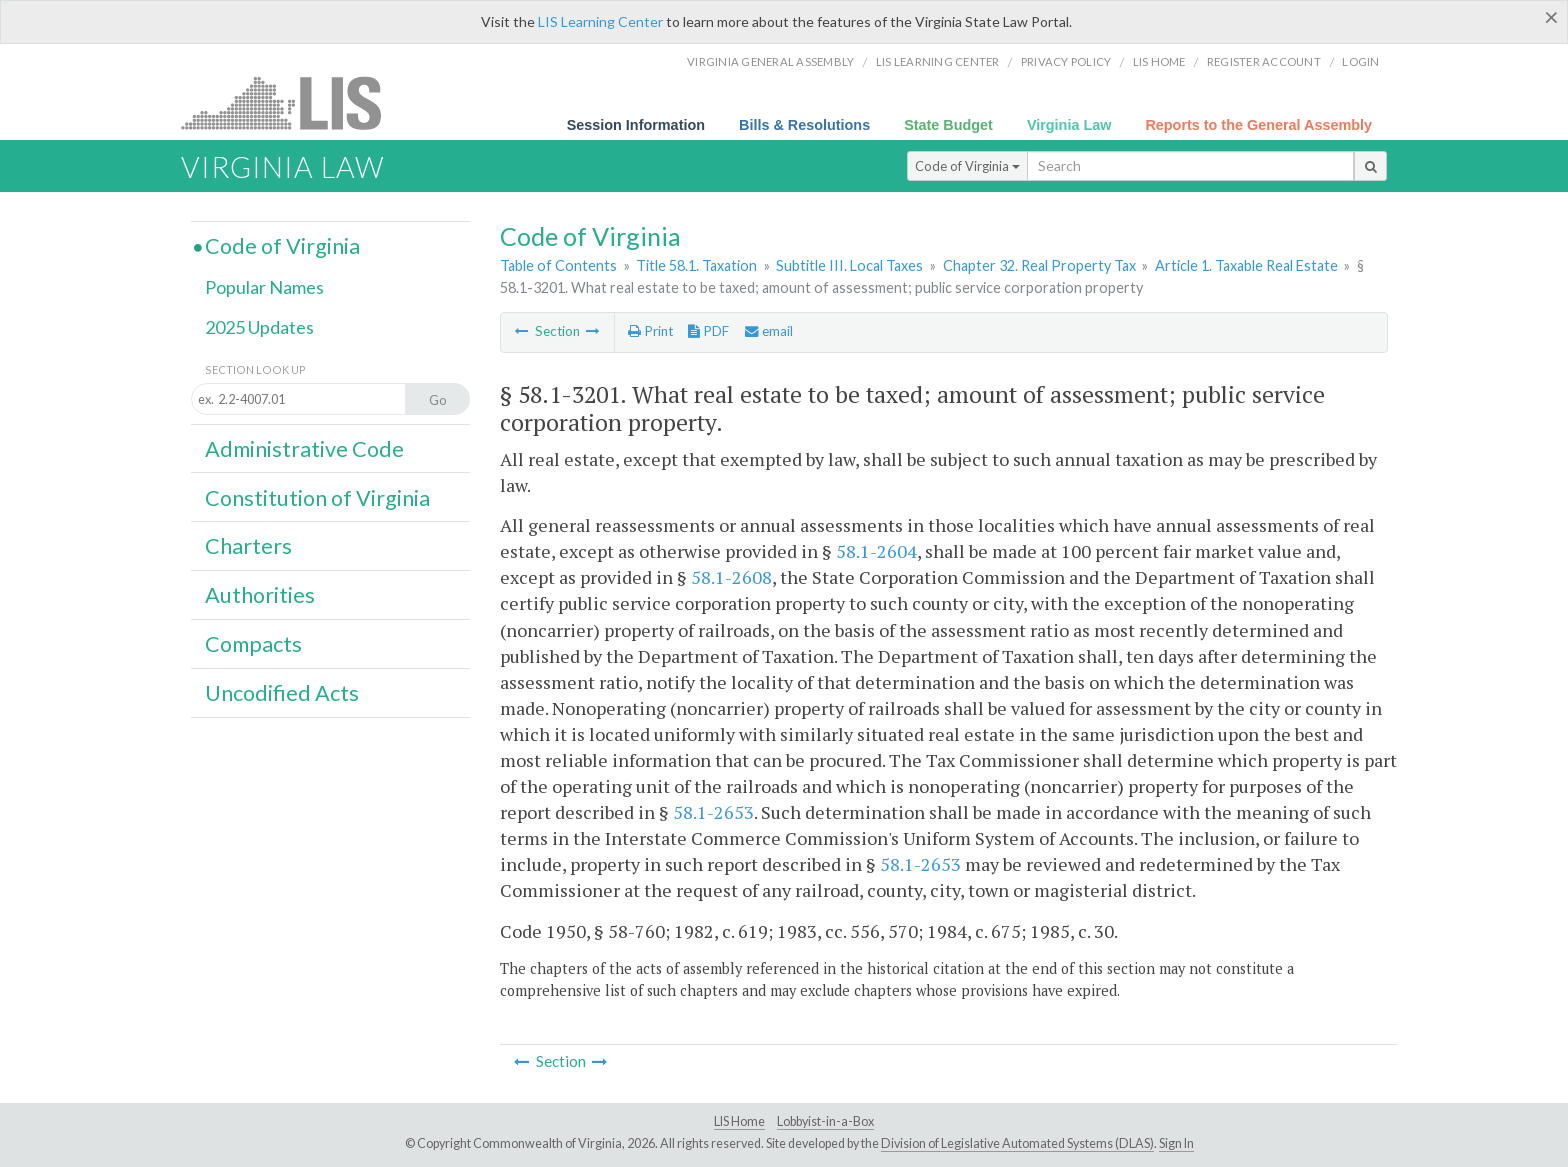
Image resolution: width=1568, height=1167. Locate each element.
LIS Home (739, 1121)
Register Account (1264, 61)
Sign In (1176, 1143)
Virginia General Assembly (770, 61)
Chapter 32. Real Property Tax (1039, 265)
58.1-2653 (713, 812)
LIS (292, 102)
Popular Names (264, 287)
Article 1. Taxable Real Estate (1246, 265)
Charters (248, 546)
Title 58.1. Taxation (696, 265)
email (769, 331)
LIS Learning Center (600, 21)
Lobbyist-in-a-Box (825, 1121)
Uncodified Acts (282, 693)
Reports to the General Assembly (1258, 125)
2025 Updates (259, 327)
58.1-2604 (876, 551)
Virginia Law (1069, 125)
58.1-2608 (731, 577)
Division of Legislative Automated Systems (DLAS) (1017, 1143)
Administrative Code (304, 449)
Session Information (636, 125)
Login (1360, 61)
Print (650, 331)
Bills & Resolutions (804, 125)
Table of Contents (558, 265)
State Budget (948, 125)
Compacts (253, 644)
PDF (708, 331)
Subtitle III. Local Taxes (849, 265)
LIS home (1159, 61)
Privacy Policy (1066, 61)
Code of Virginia (967, 166)
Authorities (260, 595)
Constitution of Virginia (317, 498)
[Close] (1551, 17)
